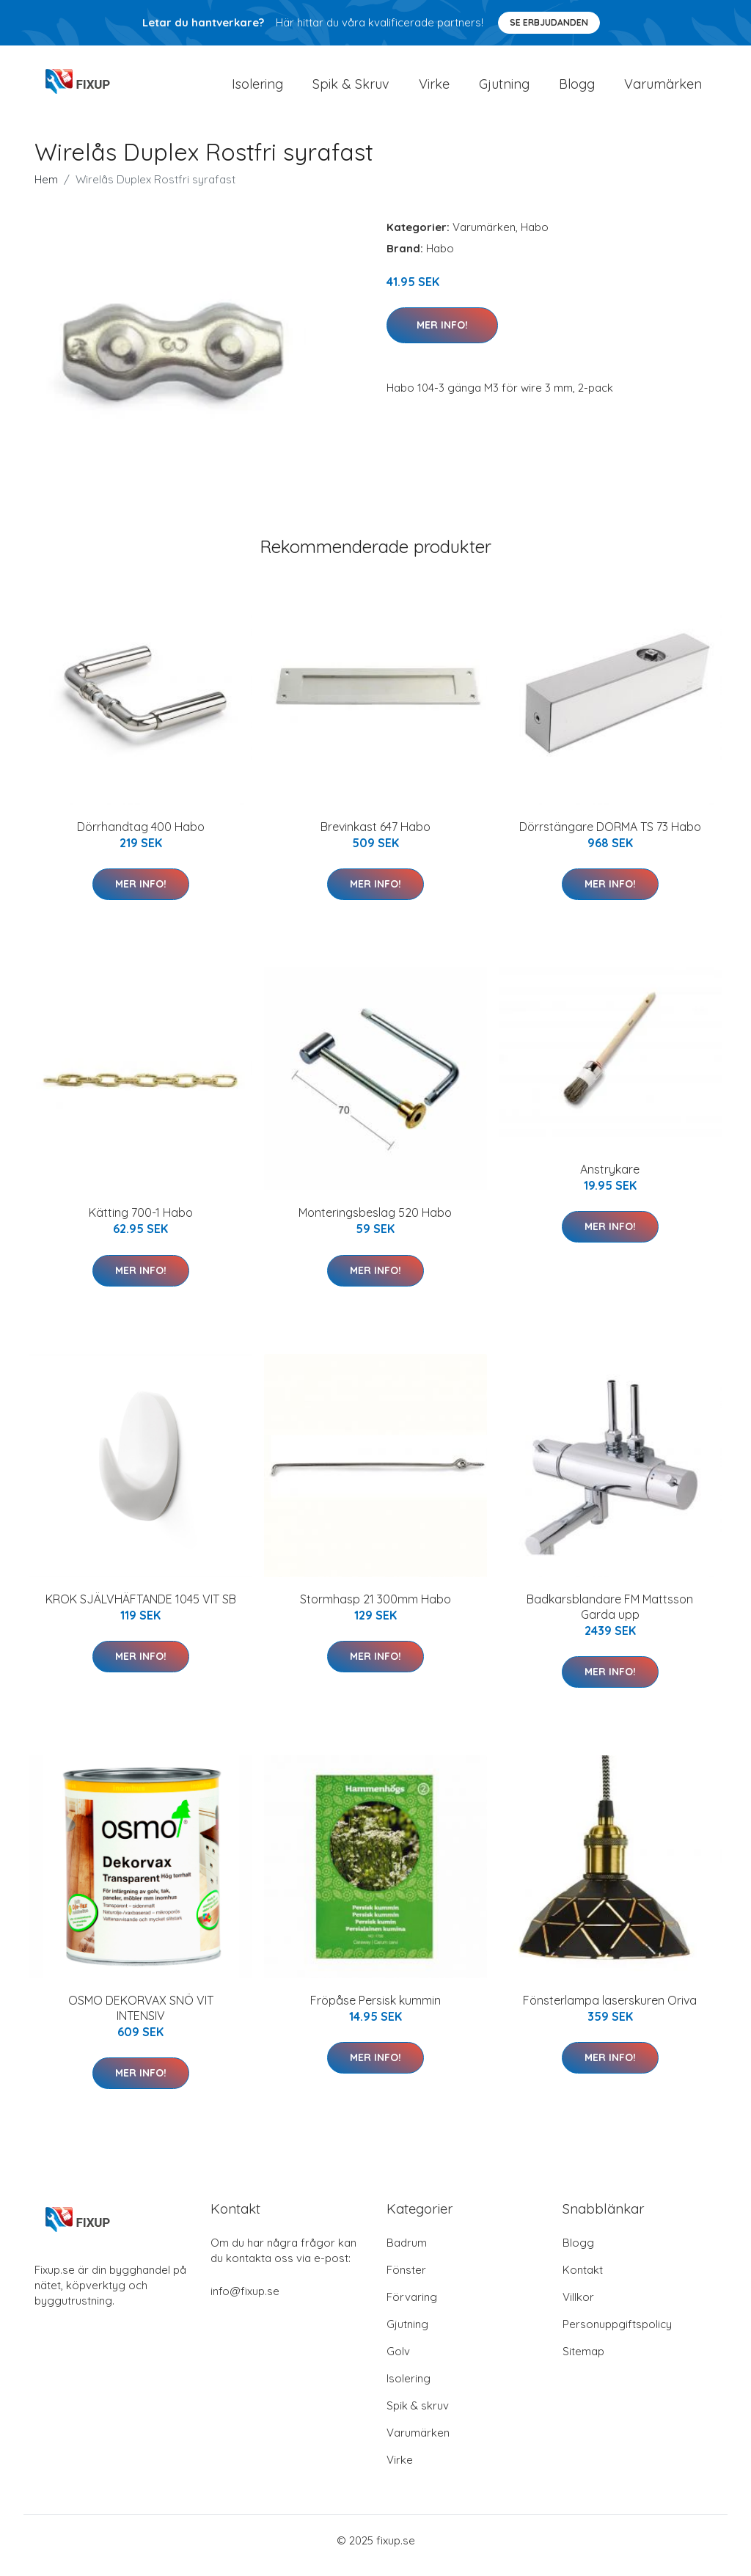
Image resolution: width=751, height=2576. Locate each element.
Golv (398, 2361)
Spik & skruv (418, 2416)
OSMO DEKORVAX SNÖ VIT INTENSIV (140, 2018)
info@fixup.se (244, 2301)
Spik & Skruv (350, 89)
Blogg (577, 89)
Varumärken (663, 89)
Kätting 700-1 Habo (141, 1222)
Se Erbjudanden (549, 22)
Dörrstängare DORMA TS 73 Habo (610, 837)
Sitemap (583, 2361)
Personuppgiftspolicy (617, 2334)
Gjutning (504, 89)
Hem (46, 190)
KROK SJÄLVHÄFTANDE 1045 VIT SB (140, 1609)
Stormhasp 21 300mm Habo (375, 1609)
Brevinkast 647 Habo (375, 837)
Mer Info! (442, 335)
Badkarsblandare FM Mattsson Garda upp (610, 1617)
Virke (434, 89)
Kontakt (583, 2280)
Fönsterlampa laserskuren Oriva (610, 2010)
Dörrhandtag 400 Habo (141, 837)
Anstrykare (610, 1179)
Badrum (407, 2253)
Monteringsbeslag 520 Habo (375, 1222)
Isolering (257, 89)
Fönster (406, 2280)
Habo (535, 237)
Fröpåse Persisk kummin (375, 2010)
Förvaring (412, 2307)
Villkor (578, 2307)
